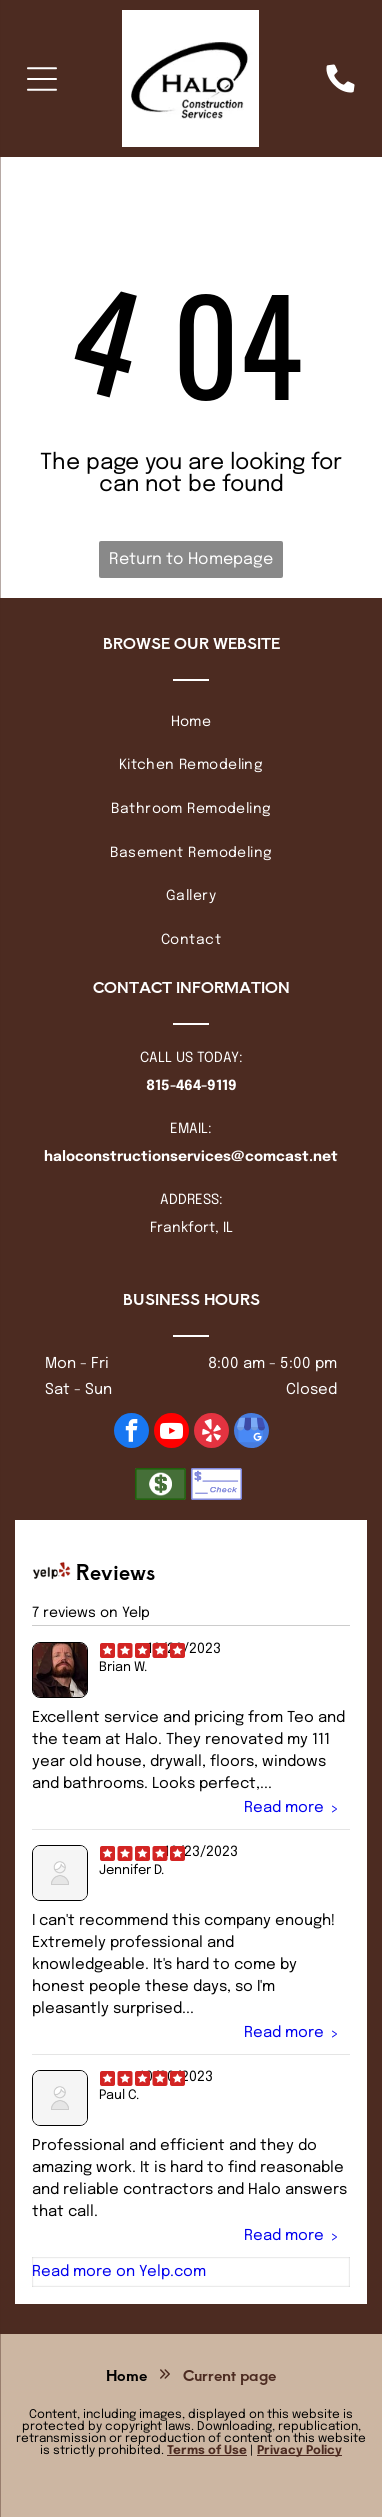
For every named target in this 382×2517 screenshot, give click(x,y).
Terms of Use (207, 2451)
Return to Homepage (191, 559)
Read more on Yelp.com (119, 2271)
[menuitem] (190, 722)
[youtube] (171, 1433)
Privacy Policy (299, 2451)
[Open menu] (42, 79)
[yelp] (211, 1433)
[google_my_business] (251, 1433)
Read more (284, 1808)
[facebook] (131, 1433)
